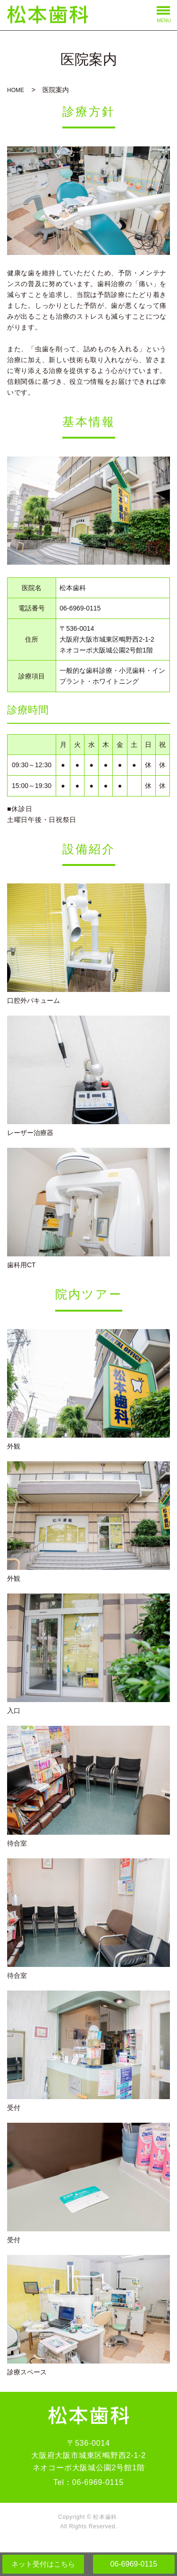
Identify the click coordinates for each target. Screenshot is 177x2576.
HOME (15, 90)
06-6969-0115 (133, 2564)
